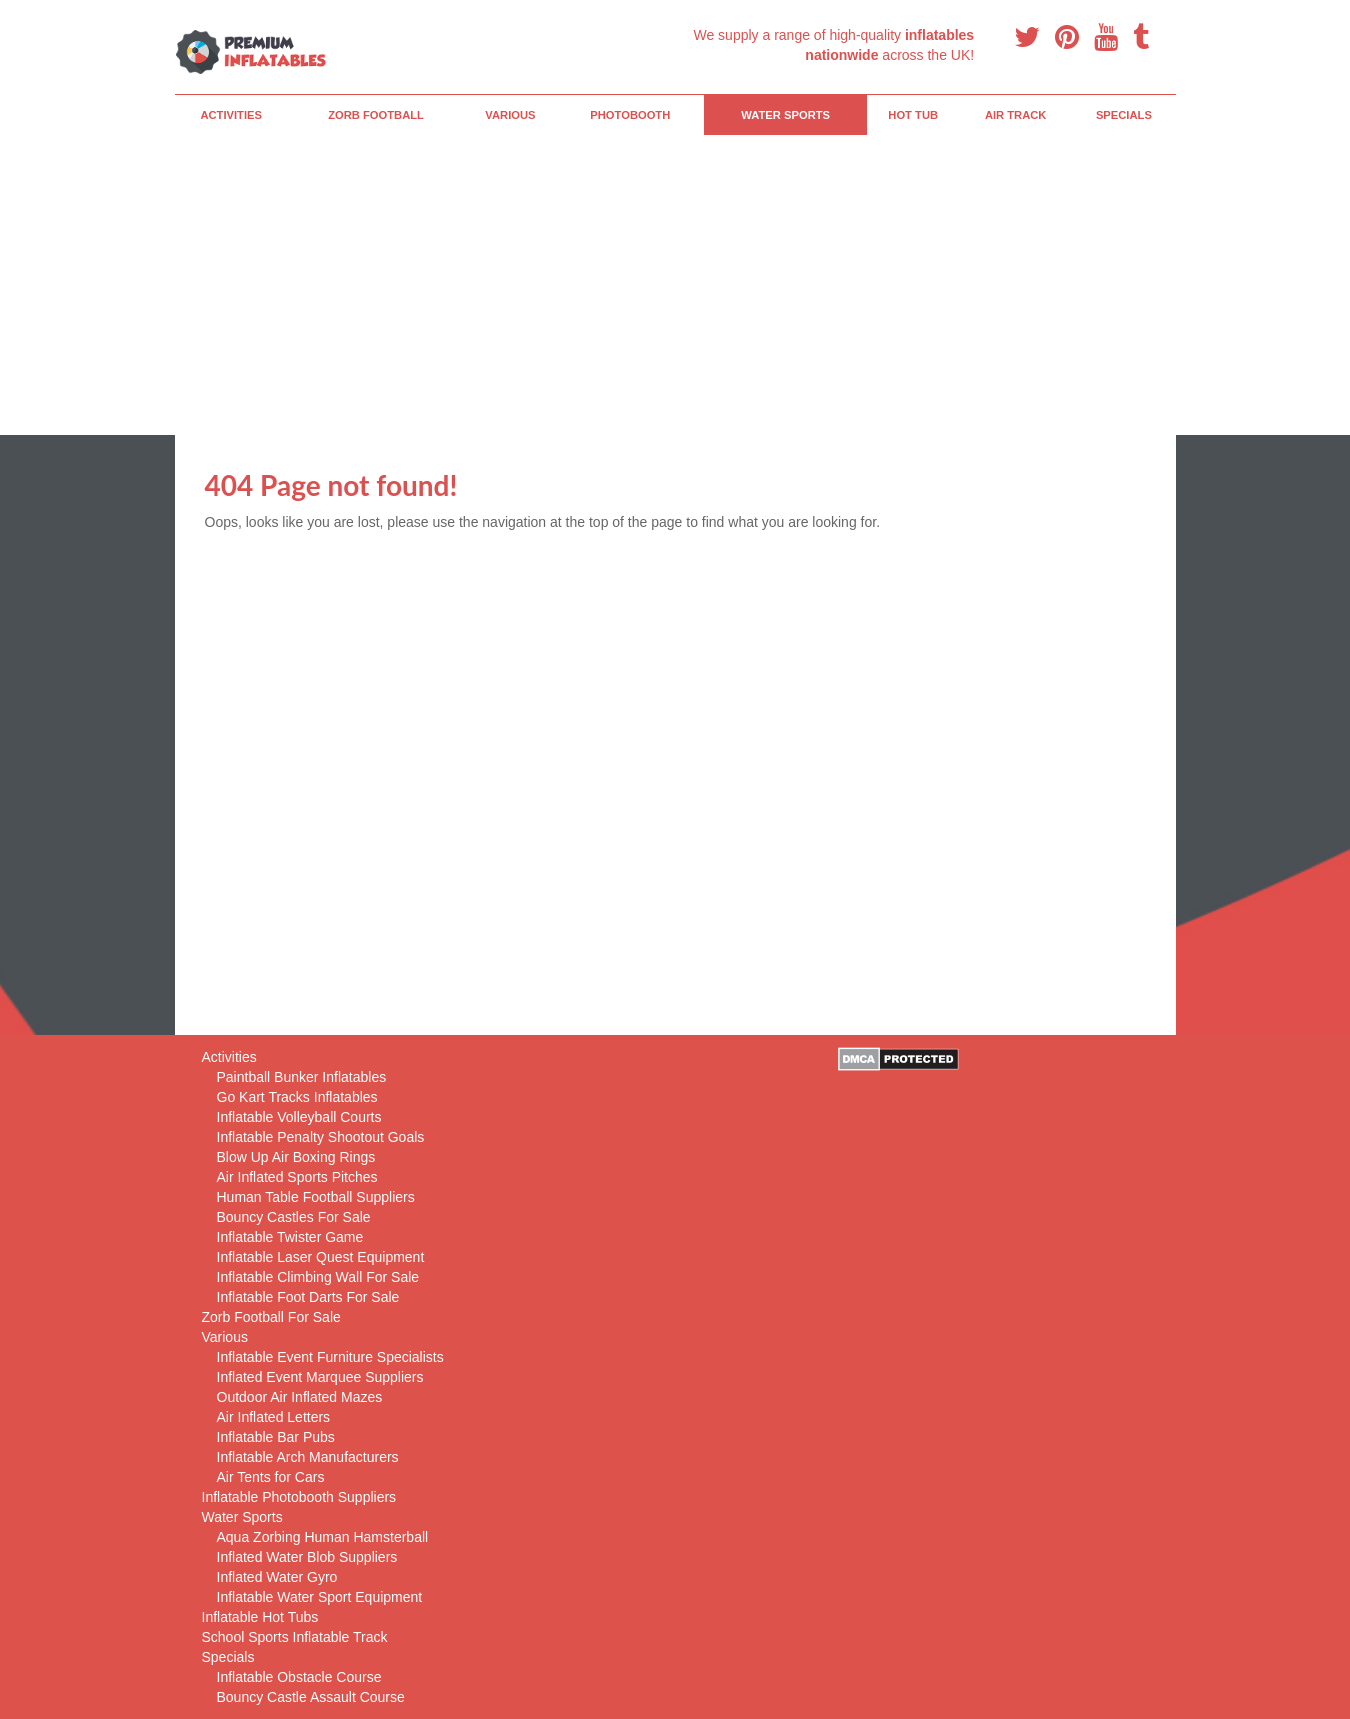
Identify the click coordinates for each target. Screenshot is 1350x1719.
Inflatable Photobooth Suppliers (299, 1497)
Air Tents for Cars (271, 1477)
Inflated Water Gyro (277, 1577)
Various (510, 115)
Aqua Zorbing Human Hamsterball (323, 1537)
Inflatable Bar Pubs (276, 1437)
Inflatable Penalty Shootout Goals (321, 1137)
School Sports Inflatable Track (295, 1637)
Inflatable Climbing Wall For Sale (318, 1277)
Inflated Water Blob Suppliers (307, 1557)
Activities (231, 115)
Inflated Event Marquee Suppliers (320, 1377)
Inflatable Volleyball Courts (299, 1117)
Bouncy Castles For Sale (294, 1217)
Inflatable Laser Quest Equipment (321, 1257)
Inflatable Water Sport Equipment (320, 1597)
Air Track (1016, 115)
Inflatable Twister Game (290, 1237)
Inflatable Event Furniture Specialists (330, 1357)
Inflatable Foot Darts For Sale (308, 1297)
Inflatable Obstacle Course (299, 1677)
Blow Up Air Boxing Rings (296, 1157)
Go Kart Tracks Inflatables (297, 1097)
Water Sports (785, 115)
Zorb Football (376, 115)
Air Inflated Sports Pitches (297, 1177)
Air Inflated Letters (274, 1417)
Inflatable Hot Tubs (260, 1617)
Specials (1124, 115)
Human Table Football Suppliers (316, 1197)
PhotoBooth (630, 115)
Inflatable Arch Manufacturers (308, 1457)
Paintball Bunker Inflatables (302, 1077)
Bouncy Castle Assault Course (311, 1697)
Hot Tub (913, 115)
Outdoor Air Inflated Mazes (300, 1397)
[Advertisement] (675, 285)
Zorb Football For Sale (271, 1317)
